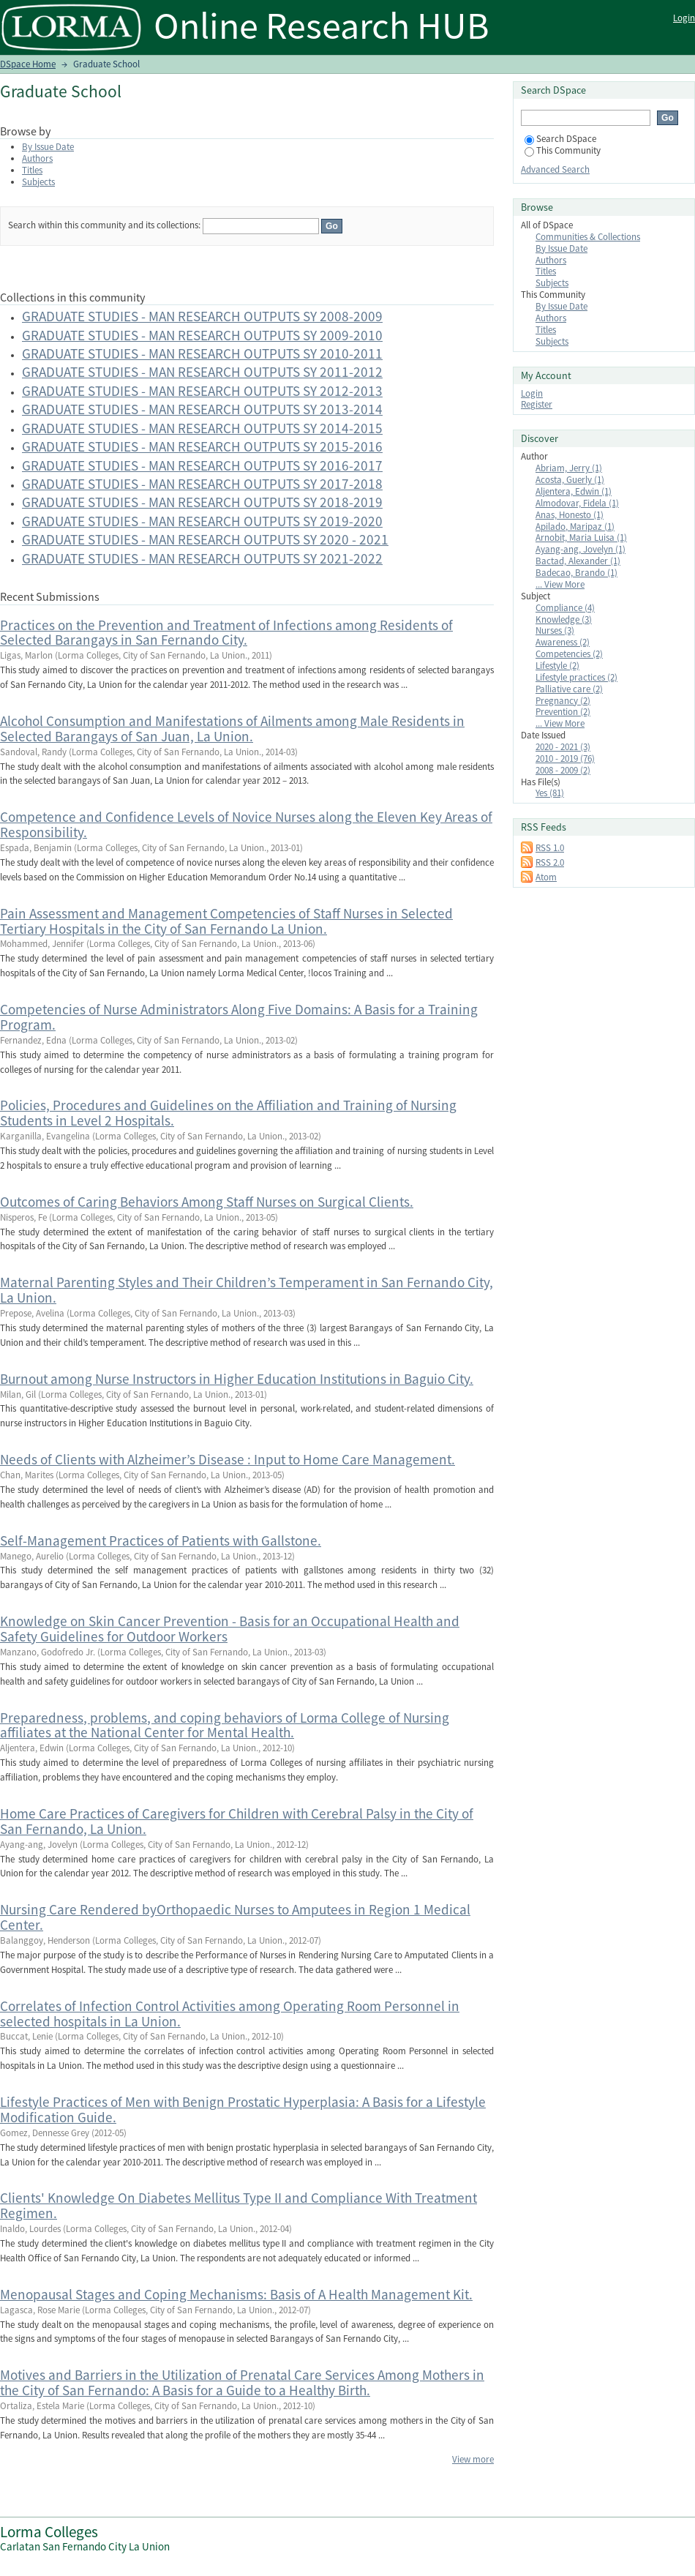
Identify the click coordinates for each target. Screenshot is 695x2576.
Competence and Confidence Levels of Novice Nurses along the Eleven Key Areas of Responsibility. (246, 824)
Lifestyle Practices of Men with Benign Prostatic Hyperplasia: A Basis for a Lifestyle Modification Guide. (243, 2109)
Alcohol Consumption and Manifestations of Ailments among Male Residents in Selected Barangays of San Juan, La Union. (232, 728)
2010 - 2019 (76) (565, 758)
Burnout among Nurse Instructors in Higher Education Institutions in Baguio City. (236, 1379)
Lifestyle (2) (557, 665)
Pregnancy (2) (563, 700)
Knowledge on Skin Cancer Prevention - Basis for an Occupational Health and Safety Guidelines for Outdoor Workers (229, 1628)
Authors (37, 158)
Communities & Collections (588, 237)
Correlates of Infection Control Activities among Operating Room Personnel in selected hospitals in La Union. (229, 2013)
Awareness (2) (563, 642)
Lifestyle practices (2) (576, 677)
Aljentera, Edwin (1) (574, 491)
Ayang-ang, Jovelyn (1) (581, 549)
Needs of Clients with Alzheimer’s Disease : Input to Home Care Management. (227, 1459)
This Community (563, 150)
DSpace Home (28, 64)
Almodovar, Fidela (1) (577, 503)
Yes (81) (550, 793)
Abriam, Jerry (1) (569, 468)
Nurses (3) (555, 630)
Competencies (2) (569, 654)
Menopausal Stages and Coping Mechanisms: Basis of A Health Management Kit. (236, 2294)
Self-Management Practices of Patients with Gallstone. (160, 1540)
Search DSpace (560, 138)
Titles (32, 170)
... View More (560, 584)
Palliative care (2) (569, 689)
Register (536, 404)
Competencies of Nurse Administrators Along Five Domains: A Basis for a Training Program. (239, 1016)
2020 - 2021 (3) (563, 747)
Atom (546, 877)
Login (684, 18)
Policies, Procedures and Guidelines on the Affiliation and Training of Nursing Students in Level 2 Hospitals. (228, 1112)
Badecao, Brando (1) (576, 572)
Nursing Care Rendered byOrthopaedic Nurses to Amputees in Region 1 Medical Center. (235, 1917)
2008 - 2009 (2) (563, 770)
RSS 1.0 (550, 848)
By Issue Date (48, 147)
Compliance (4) (565, 608)
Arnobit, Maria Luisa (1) (581, 537)
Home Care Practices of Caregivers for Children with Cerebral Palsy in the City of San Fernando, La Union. (236, 1821)
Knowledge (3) (564, 619)
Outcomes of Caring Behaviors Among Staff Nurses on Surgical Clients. (206, 1201)
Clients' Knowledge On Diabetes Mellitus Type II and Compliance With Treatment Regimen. (238, 2205)
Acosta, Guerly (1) (570, 479)
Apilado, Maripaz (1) (575, 526)
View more (473, 2459)
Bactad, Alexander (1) (578, 561)
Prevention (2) (563, 711)
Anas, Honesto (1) (570, 515)
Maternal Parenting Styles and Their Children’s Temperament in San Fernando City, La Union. (246, 1289)
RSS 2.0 (550, 862)
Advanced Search (555, 169)
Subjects (38, 182)
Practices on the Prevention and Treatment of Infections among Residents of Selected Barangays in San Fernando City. (226, 632)
